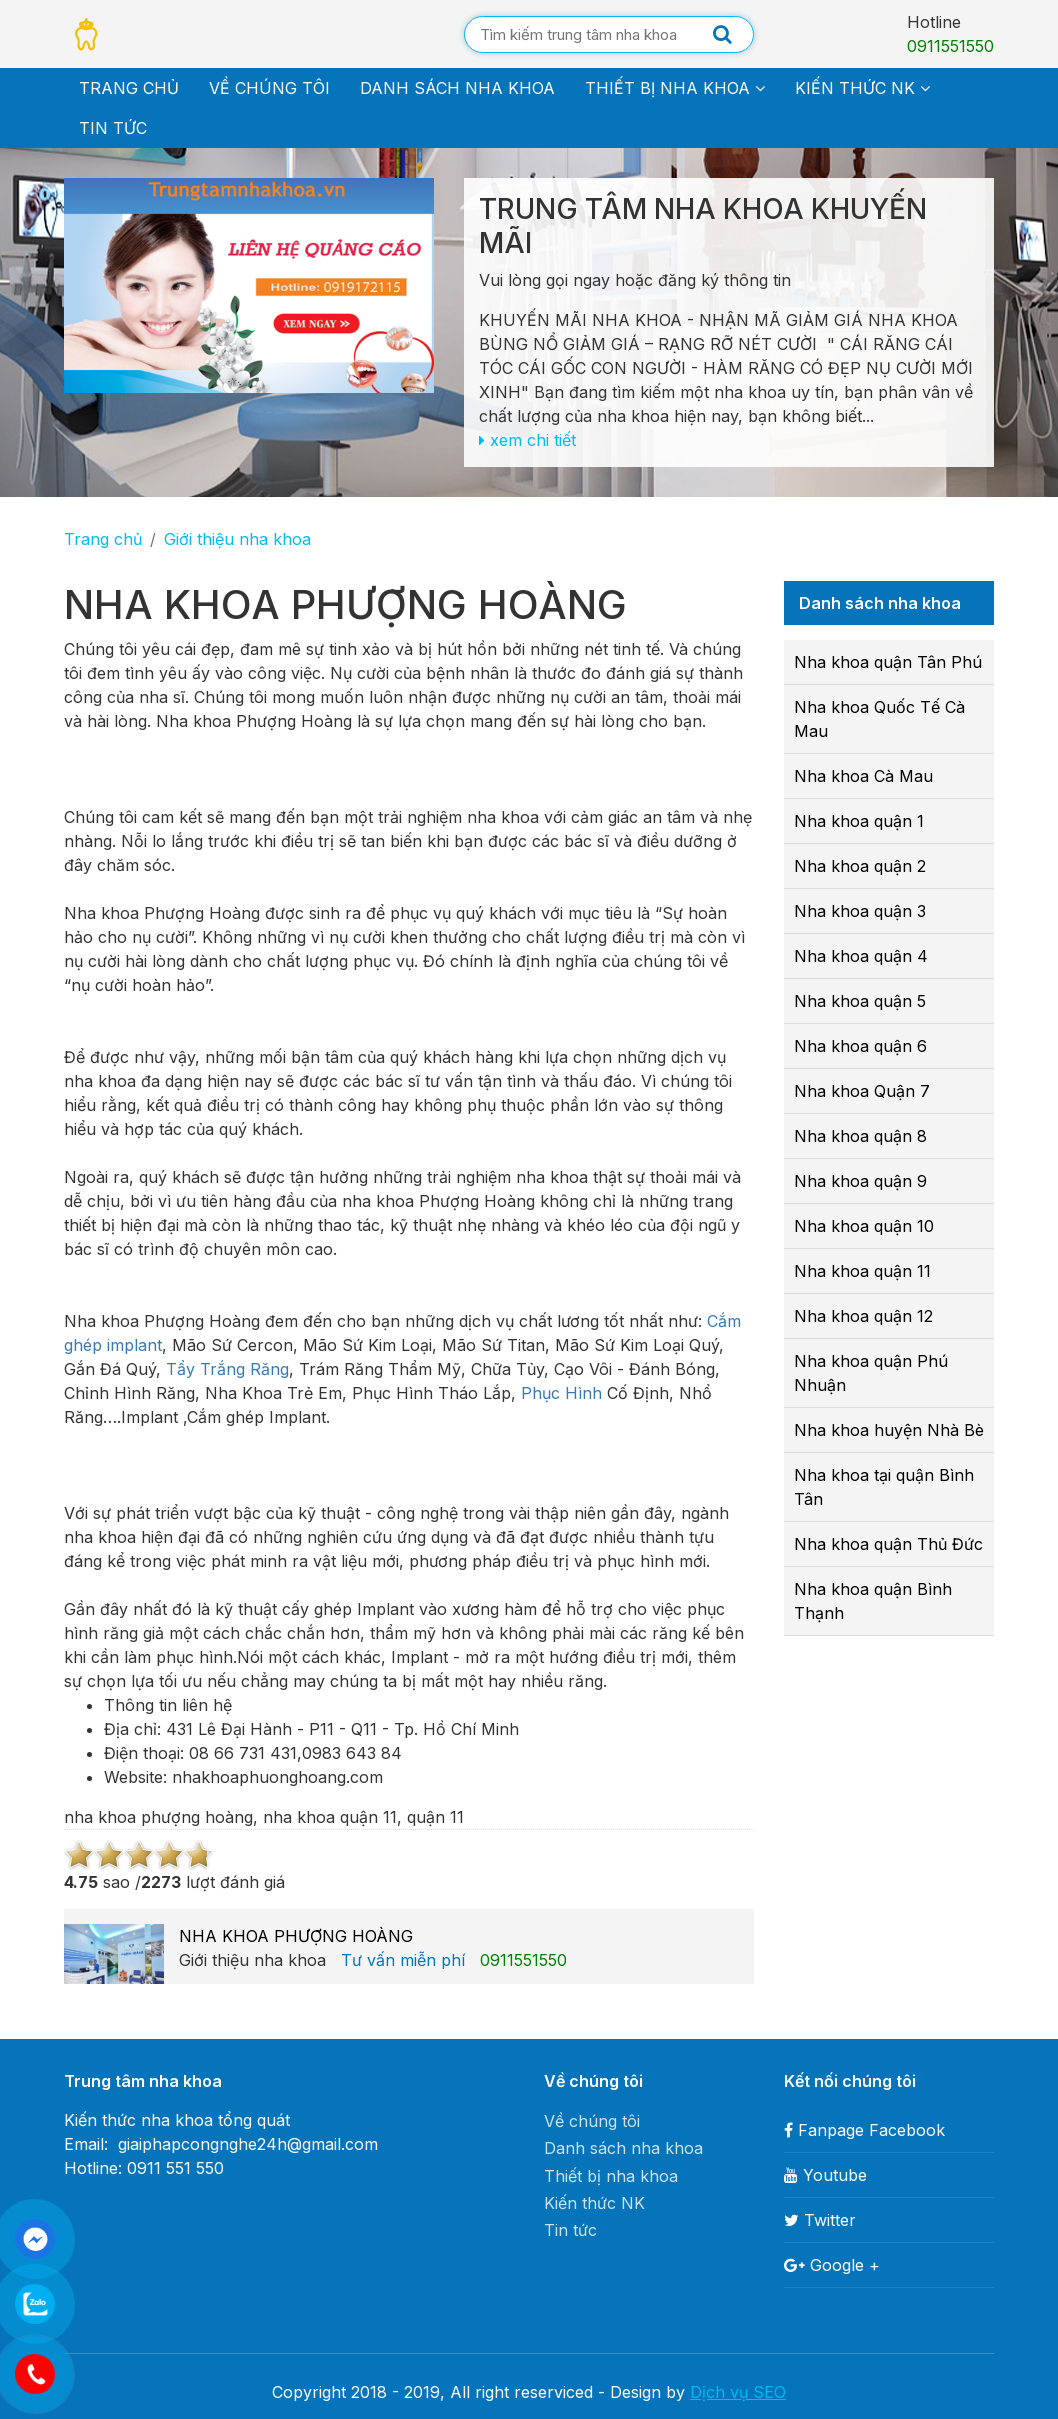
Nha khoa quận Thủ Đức (888, 1544)
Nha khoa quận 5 (860, 1001)
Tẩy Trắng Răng (225, 1369)
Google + (832, 2265)
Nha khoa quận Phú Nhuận (871, 1373)
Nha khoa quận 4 (861, 956)
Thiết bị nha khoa (675, 88)
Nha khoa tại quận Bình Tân (884, 1487)
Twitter (820, 2220)
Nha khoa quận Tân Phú (888, 662)
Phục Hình (561, 1393)
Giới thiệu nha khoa (237, 539)
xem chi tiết (527, 440)
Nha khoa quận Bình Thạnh (873, 1601)
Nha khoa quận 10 (864, 1226)
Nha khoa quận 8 (860, 1136)
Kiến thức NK (862, 88)
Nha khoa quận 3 (860, 911)
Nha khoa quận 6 (860, 1046)
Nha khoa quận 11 (862, 1271)
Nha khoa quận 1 (859, 821)
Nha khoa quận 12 (863, 1316)
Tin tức (113, 128)
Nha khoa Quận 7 (862, 1091)
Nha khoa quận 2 (860, 866)
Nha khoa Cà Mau (863, 776)
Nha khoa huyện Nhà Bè (889, 1430)
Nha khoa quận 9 (860, 1181)
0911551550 (950, 46)
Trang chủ (129, 88)
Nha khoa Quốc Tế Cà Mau (879, 719)
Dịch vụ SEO (738, 2392)
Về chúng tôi (269, 88)
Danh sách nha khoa (457, 88)
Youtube (825, 2175)
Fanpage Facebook (864, 2130)
